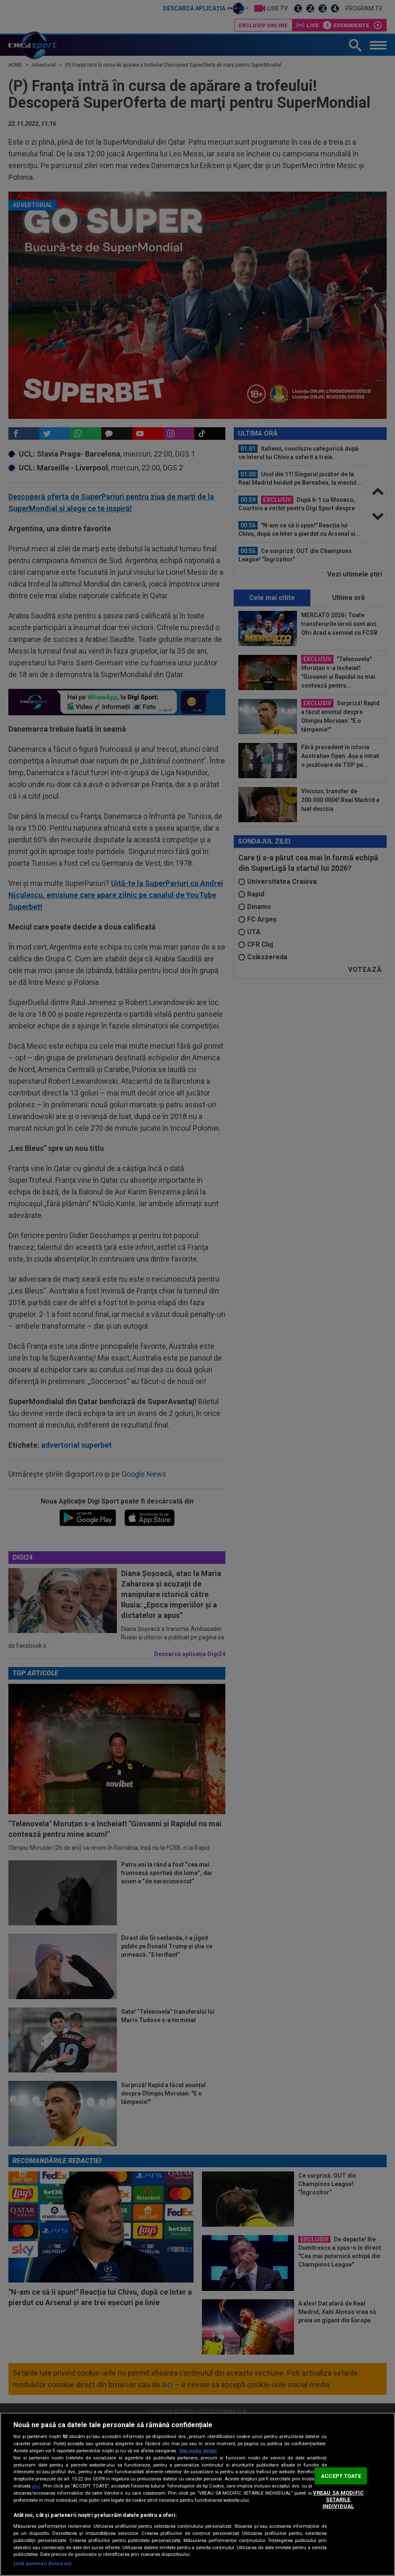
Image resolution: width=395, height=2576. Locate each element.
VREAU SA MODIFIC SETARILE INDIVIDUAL (338, 2499)
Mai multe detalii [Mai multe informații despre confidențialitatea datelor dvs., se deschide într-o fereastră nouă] (198, 2451)
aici (36, 2486)
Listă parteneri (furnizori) (42, 2563)
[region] (197, 2494)
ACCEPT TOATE (341, 2476)
